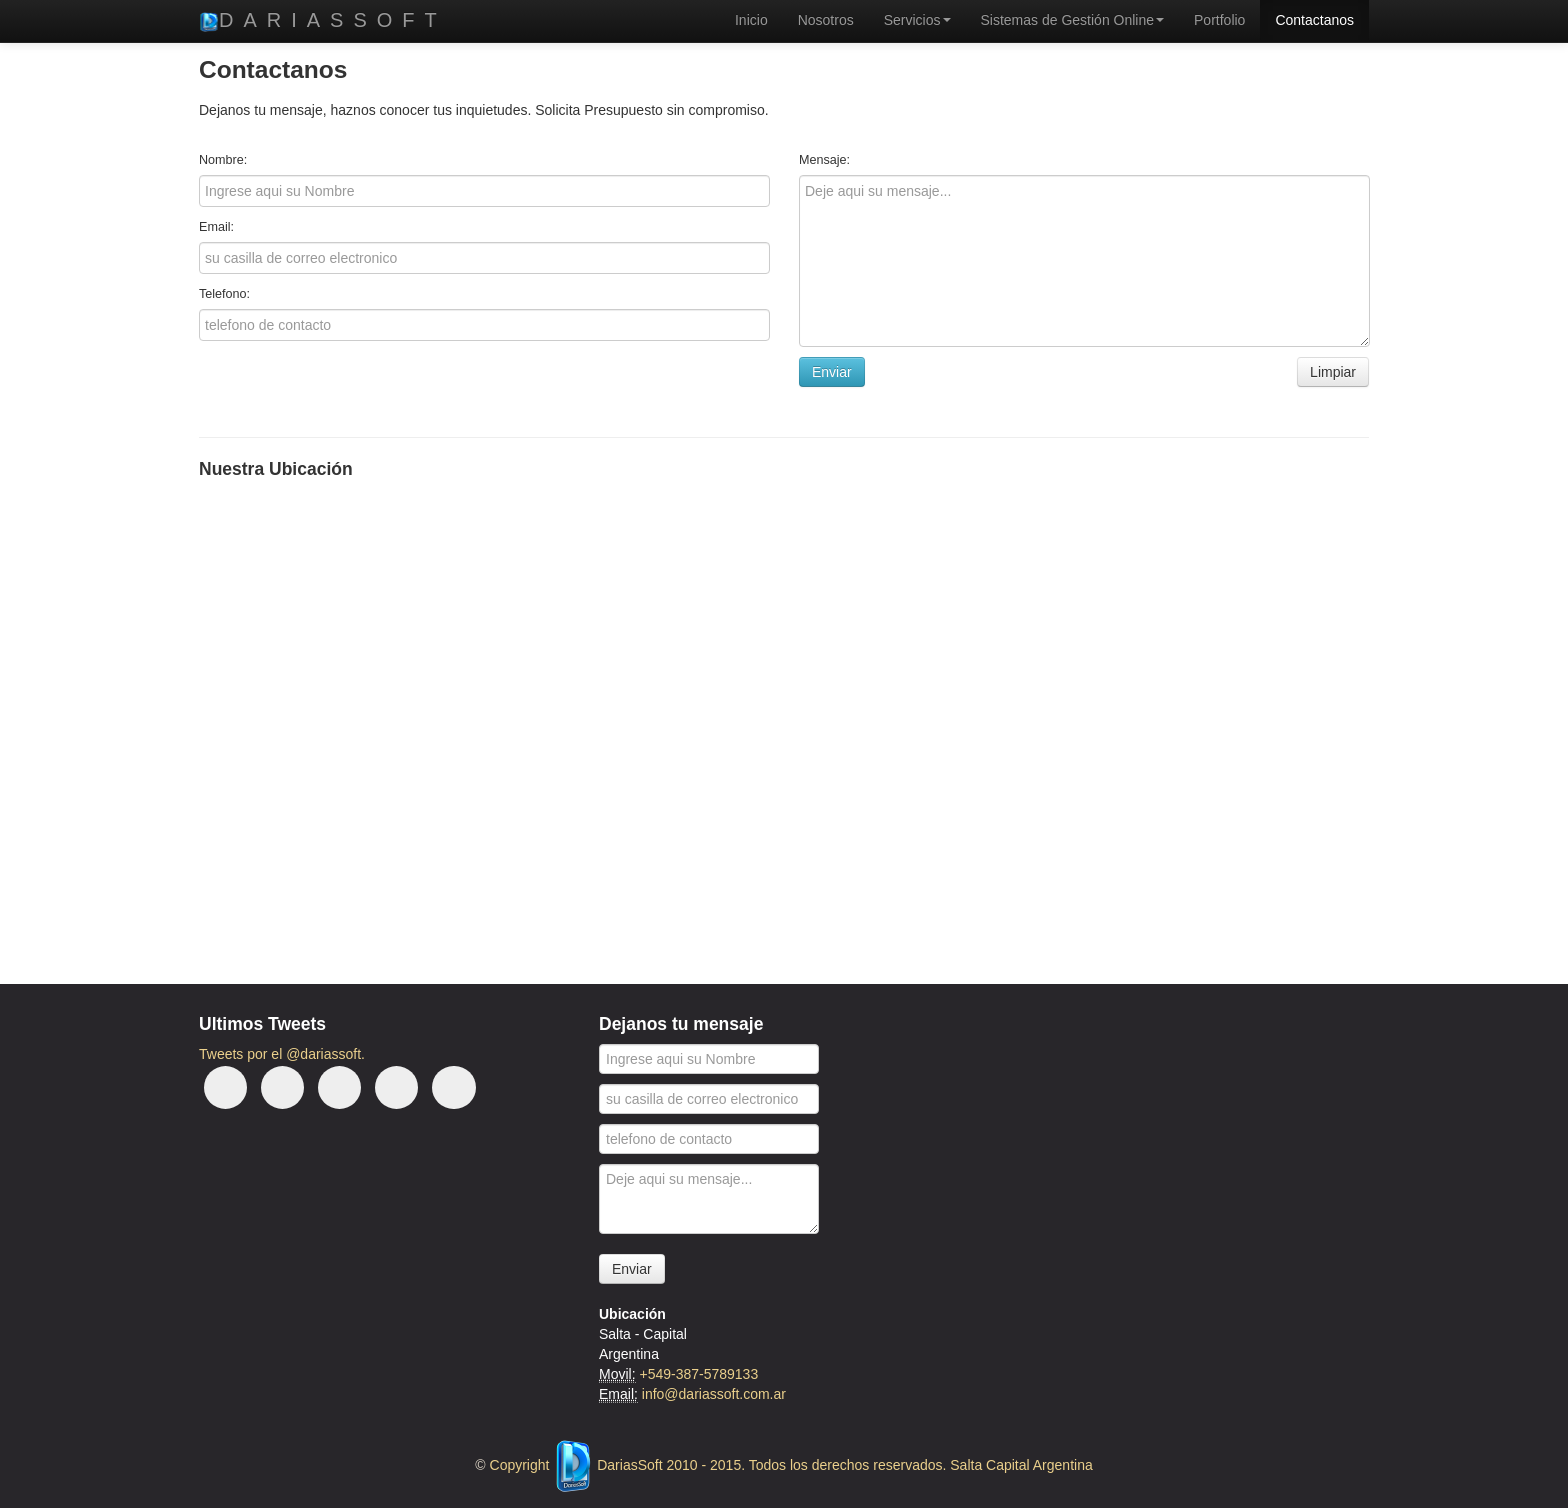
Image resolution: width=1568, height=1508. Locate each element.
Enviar (632, 1269)
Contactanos (1314, 20)
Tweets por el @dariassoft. (282, 1054)
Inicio (751, 20)
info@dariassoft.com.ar (714, 1394)
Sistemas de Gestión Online (1073, 20)
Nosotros (826, 20)
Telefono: (224, 294)
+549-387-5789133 (698, 1374)
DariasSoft (323, 20)
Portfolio (1219, 20)
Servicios (917, 20)
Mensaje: (824, 160)
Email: (216, 227)
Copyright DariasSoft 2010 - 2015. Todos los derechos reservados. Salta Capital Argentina (791, 1465)
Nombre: (223, 160)
